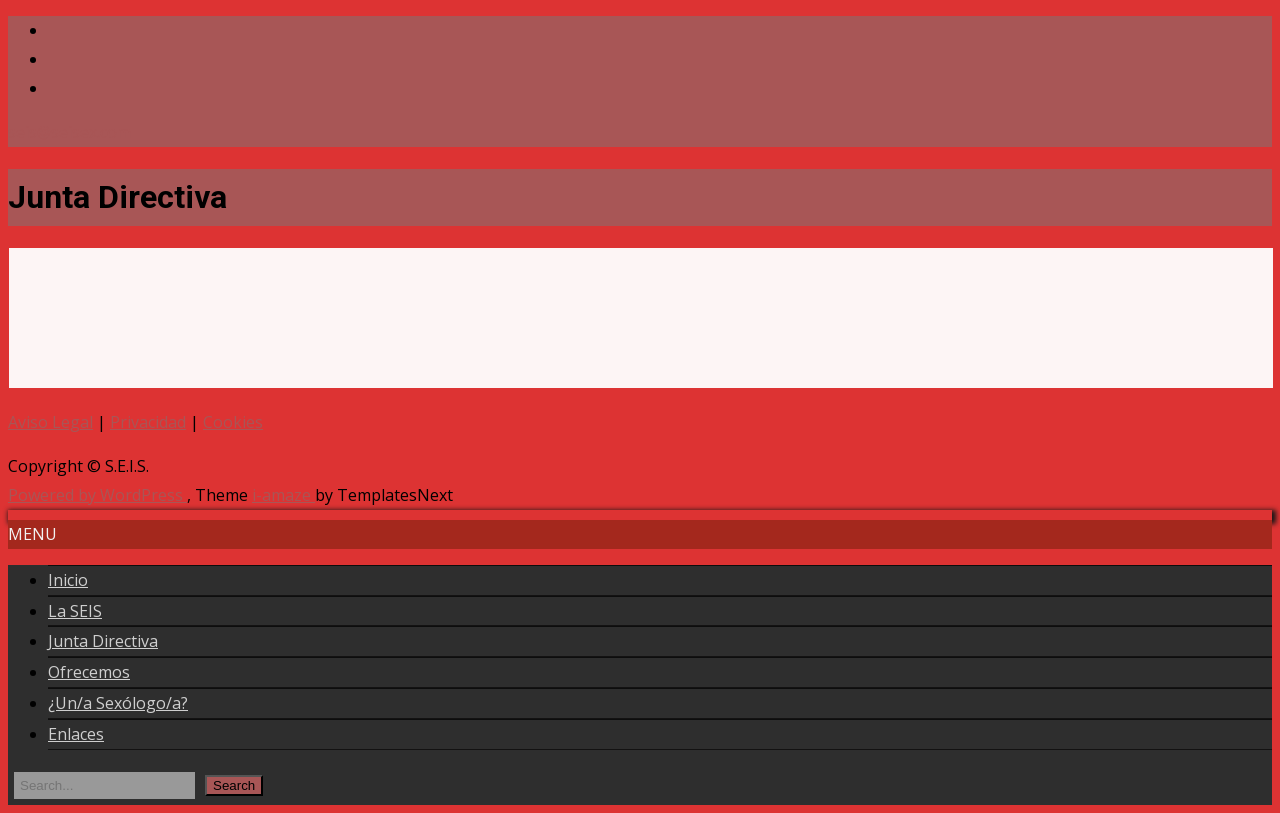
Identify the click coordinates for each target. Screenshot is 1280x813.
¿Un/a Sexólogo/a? (118, 703)
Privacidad (148, 422)
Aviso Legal (50, 422)
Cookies (233, 422)
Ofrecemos (89, 672)
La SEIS (75, 611)
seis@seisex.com (69, 132)
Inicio (68, 580)
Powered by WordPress (97, 495)
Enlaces (76, 734)
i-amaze (283, 495)
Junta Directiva (103, 641)
